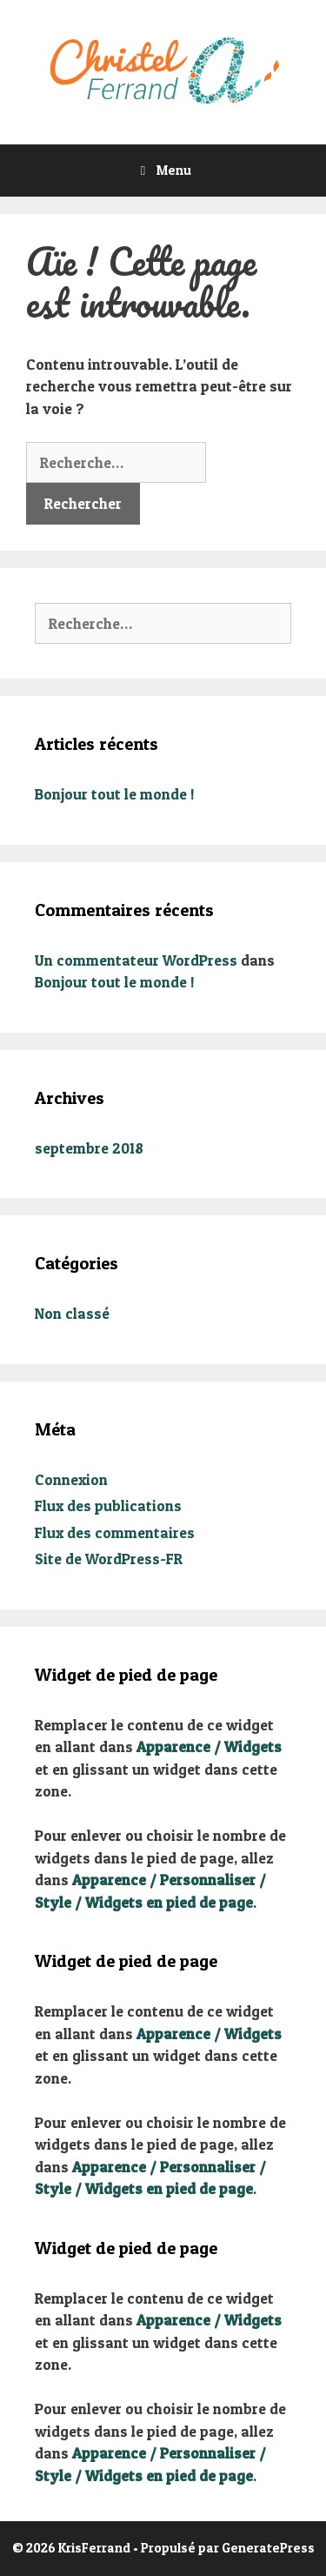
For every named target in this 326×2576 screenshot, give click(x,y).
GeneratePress (268, 2547)
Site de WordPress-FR (109, 1558)
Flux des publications (108, 1505)
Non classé (72, 1313)
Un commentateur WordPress (136, 960)
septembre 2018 (89, 1148)
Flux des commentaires (115, 1532)
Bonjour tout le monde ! (115, 794)
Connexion (71, 1479)
